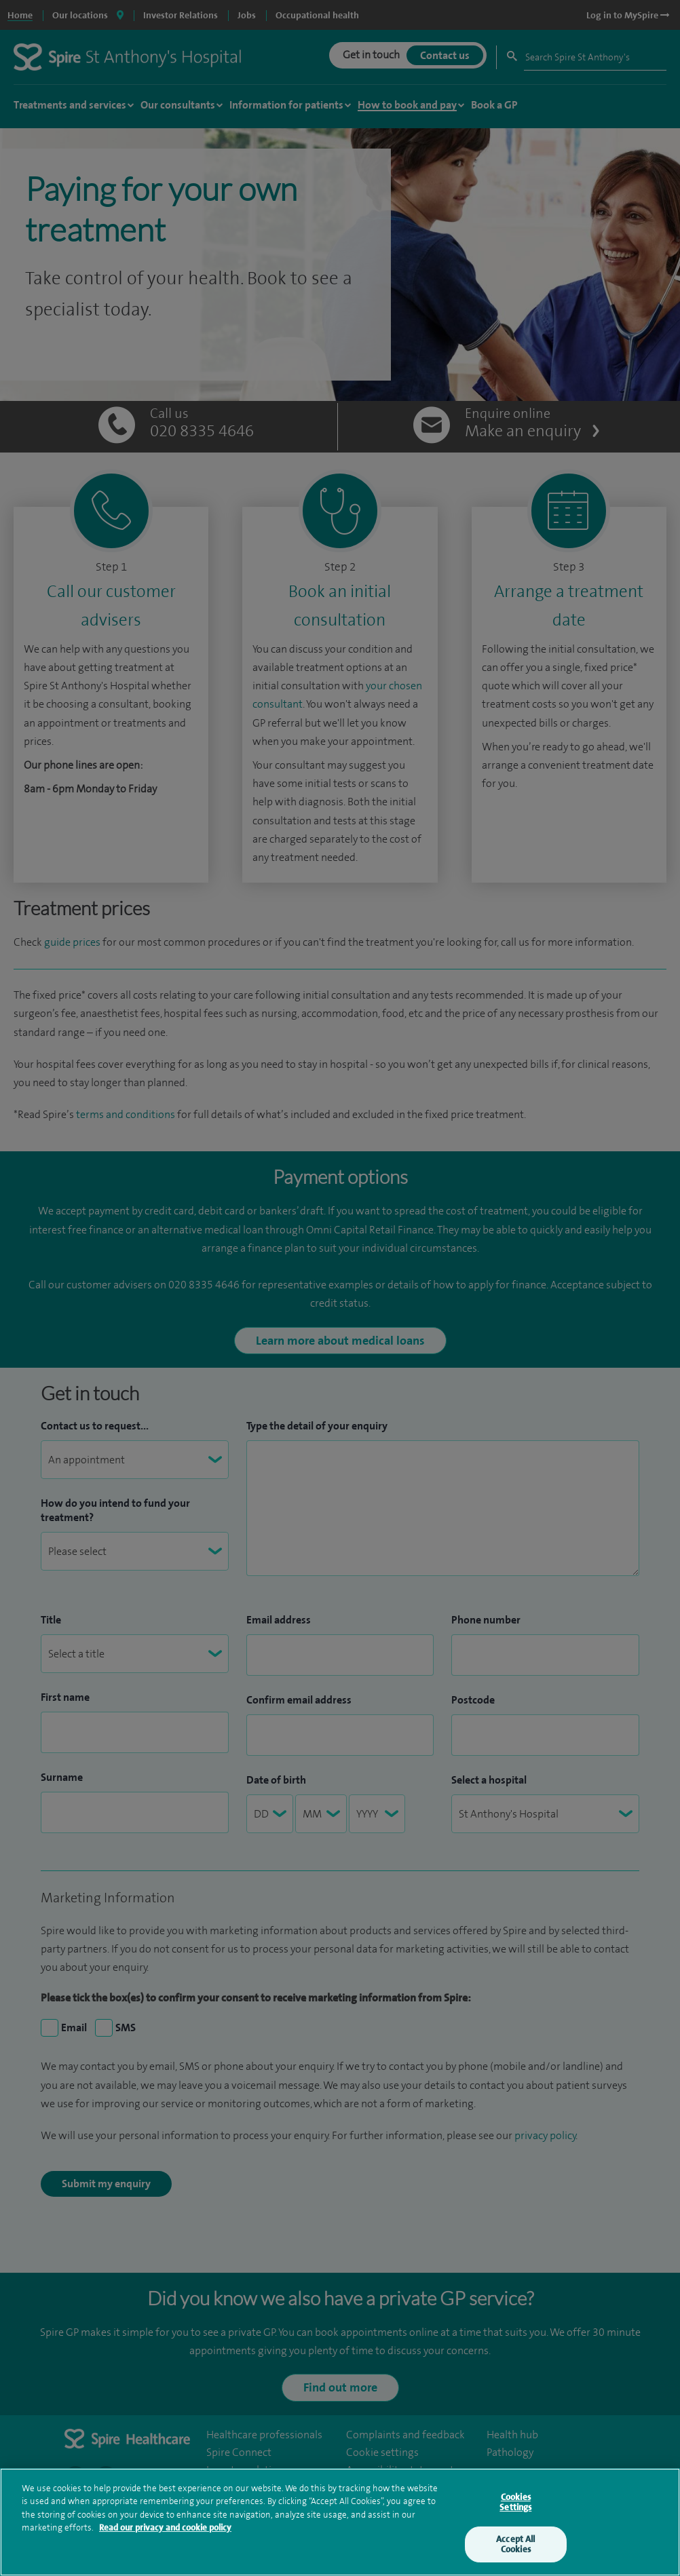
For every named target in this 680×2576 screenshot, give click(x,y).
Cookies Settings (515, 2505)
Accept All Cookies (515, 2547)
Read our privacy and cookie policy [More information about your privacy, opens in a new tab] (165, 2531)
